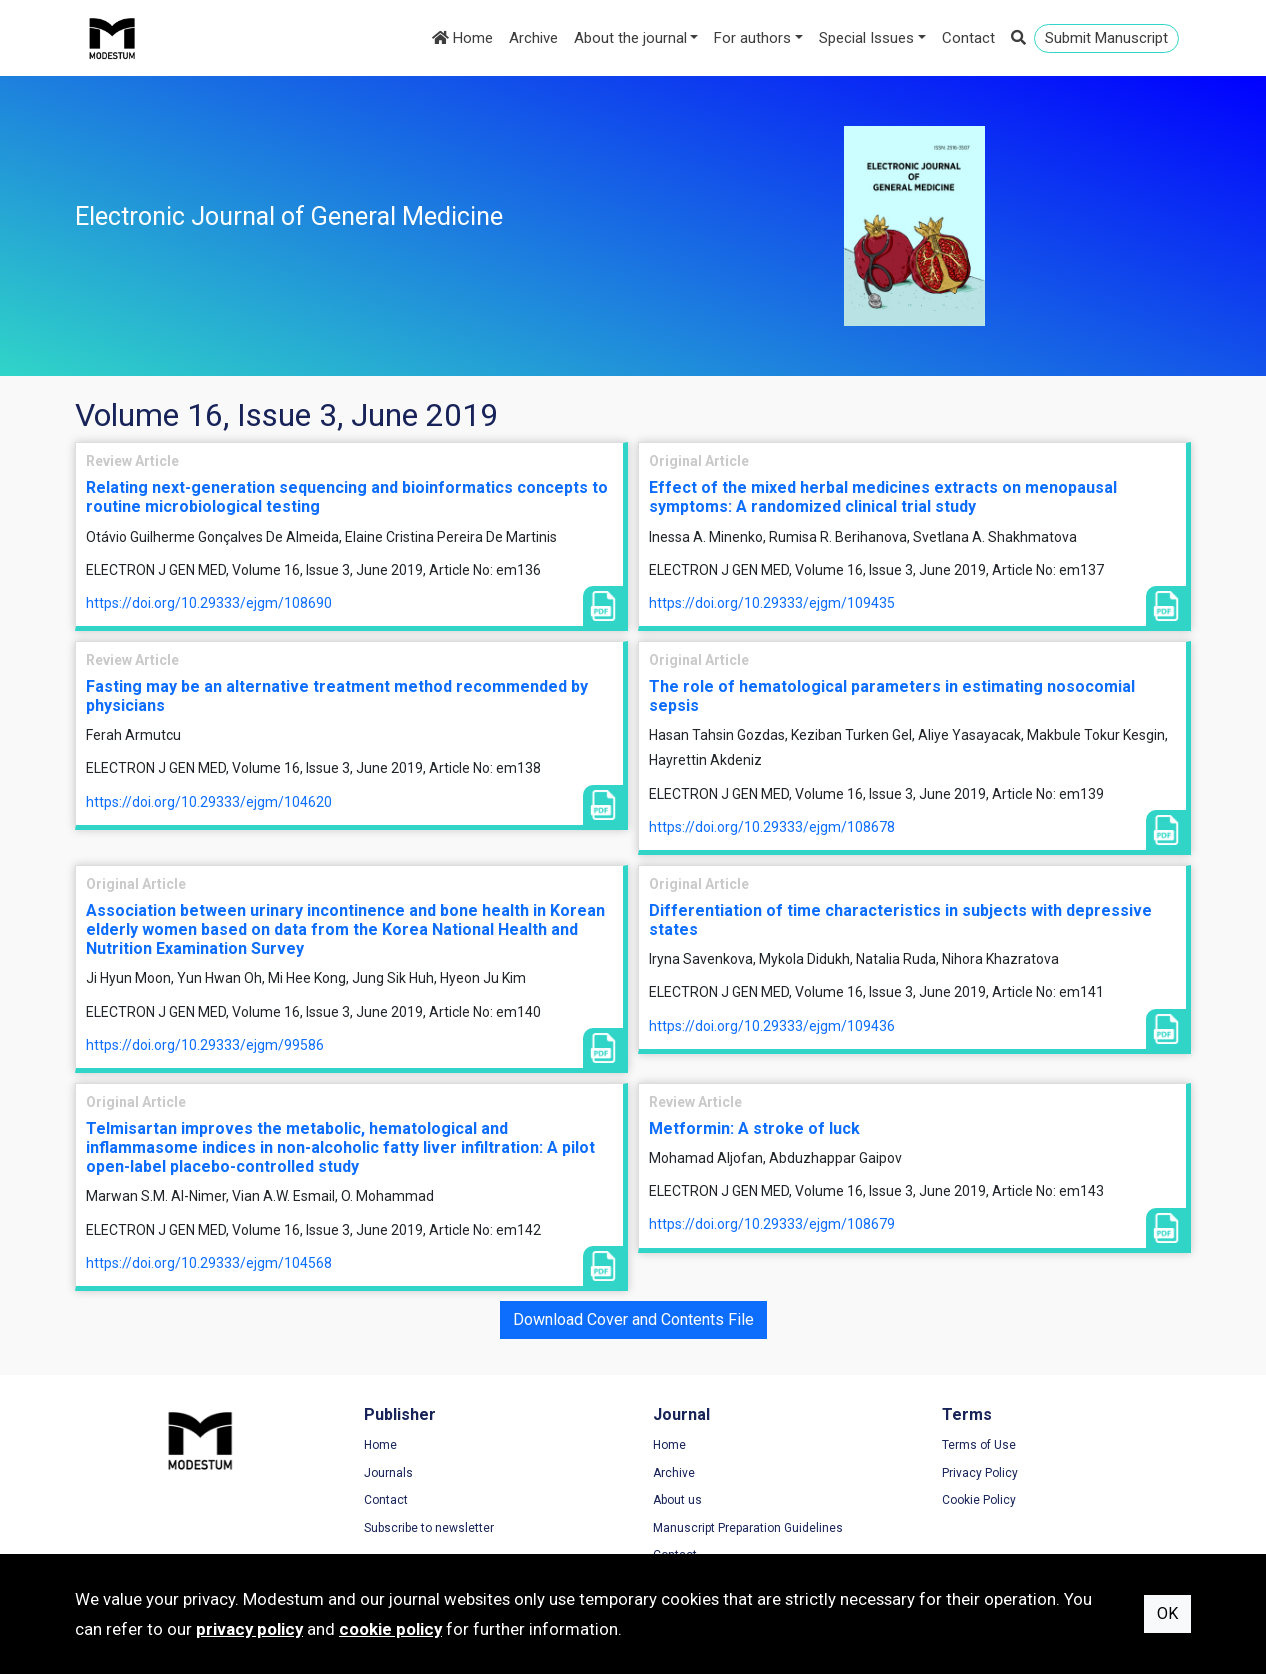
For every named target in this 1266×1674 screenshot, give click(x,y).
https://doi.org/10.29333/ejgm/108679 (772, 1224)
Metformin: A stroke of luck (754, 1128)
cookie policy (390, 1629)
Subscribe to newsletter (429, 1528)
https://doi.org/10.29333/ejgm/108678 (772, 827)
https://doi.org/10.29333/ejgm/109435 (772, 603)
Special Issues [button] (866, 38)
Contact (968, 38)
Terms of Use (979, 1445)
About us (677, 1500)
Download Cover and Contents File (633, 1319)
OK (1167, 1613)
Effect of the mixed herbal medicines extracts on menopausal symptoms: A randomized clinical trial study (883, 497)
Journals (388, 1473)
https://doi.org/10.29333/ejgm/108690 (209, 603)
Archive (533, 38)
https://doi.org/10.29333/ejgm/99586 (205, 1045)
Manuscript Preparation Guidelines (748, 1528)
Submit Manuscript (1106, 38)
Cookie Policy (979, 1500)
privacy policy (249, 1629)
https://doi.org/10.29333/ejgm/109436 (772, 1026)
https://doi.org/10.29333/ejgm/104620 (209, 802)
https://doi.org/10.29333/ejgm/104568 (209, 1263)
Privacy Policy (980, 1473)
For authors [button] (752, 38)
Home (462, 38)
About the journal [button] (630, 38)
